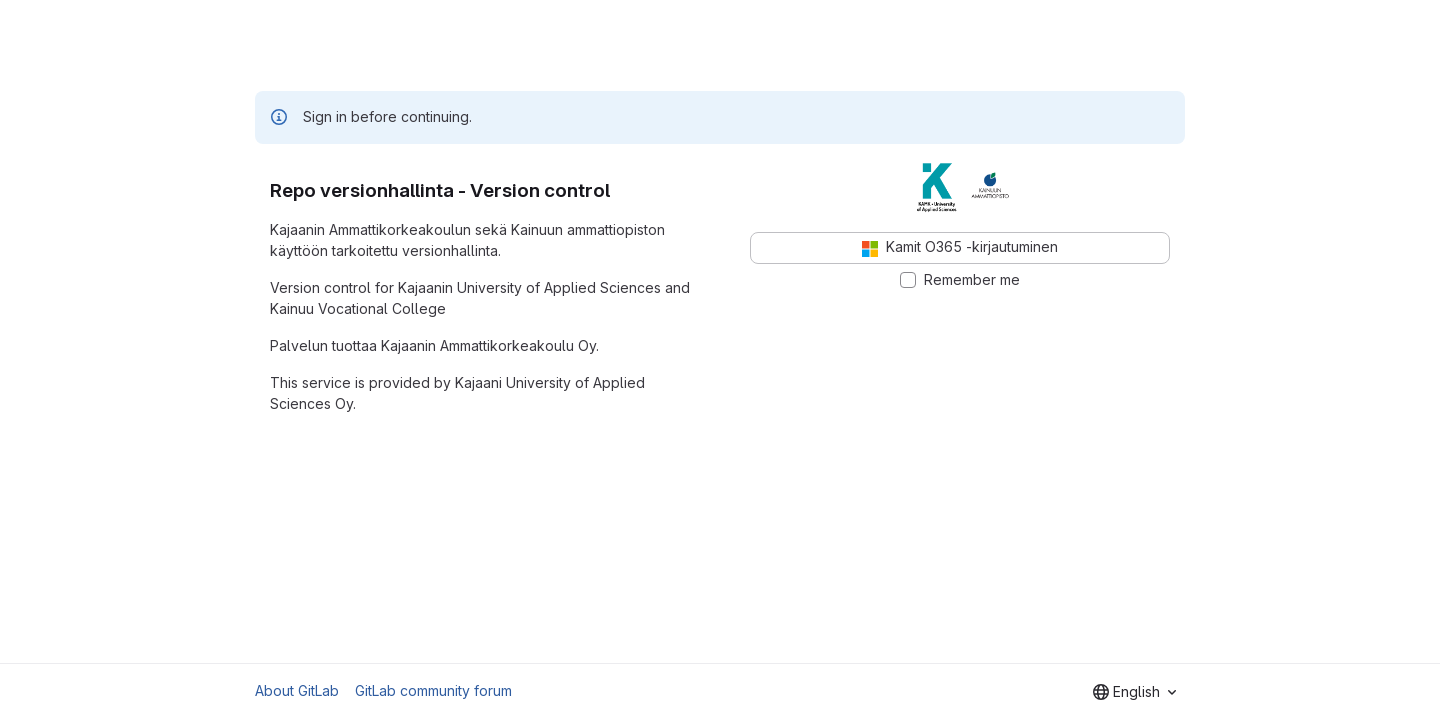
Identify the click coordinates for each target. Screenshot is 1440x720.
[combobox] (1134, 692)
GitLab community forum (433, 690)
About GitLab (297, 690)
